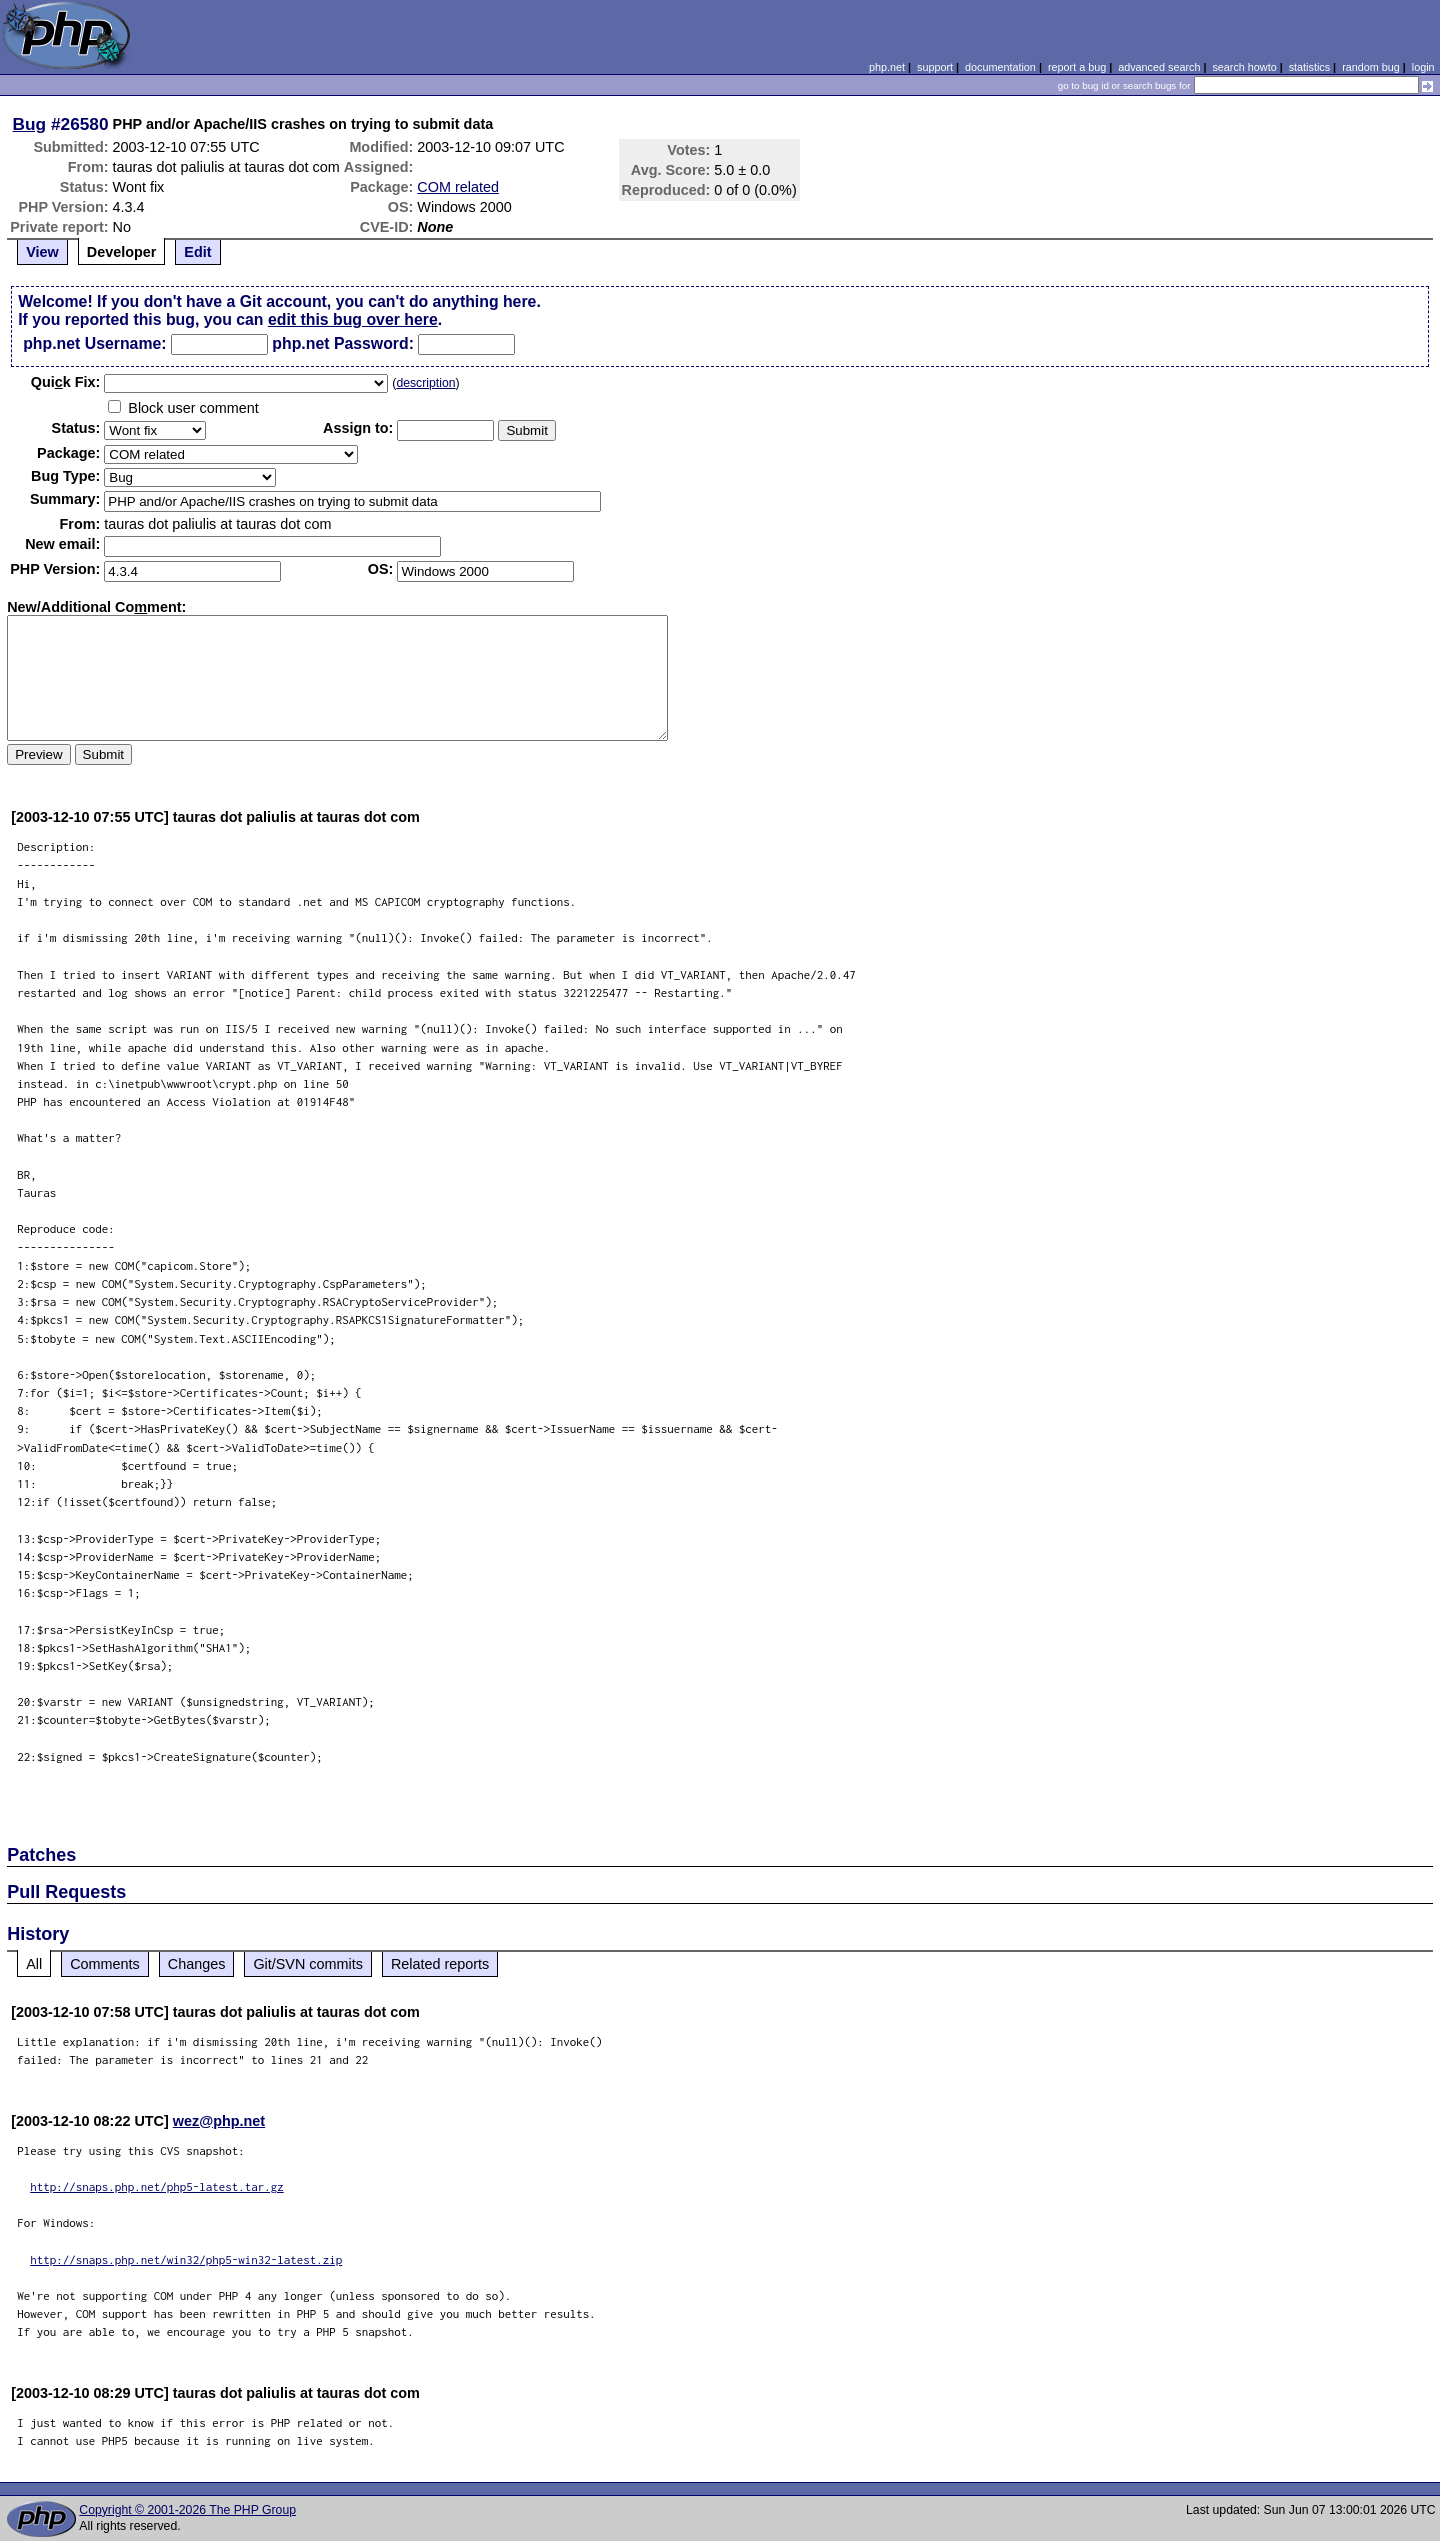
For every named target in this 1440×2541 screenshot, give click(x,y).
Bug (30, 124)
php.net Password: (343, 343)
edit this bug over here (353, 319)
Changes (197, 1964)
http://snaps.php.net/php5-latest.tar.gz (157, 2186)
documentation (1000, 67)
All (34, 1964)
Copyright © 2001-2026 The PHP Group (187, 2510)
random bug (1371, 67)
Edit (197, 252)
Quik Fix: (66, 382)
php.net (887, 67)
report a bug (1077, 67)
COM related (458, 187)
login (1423, 67)
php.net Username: (94, 343)
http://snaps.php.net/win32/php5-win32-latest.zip (186, 2259)
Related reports (440, 1964)
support (935, 67)
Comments (105, 1964)
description (425, 383)
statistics (1309, 67)
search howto (1244, 67)
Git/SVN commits (308, 1964)
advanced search (1159, 67)
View (42, 252)
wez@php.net (219, 2121)
